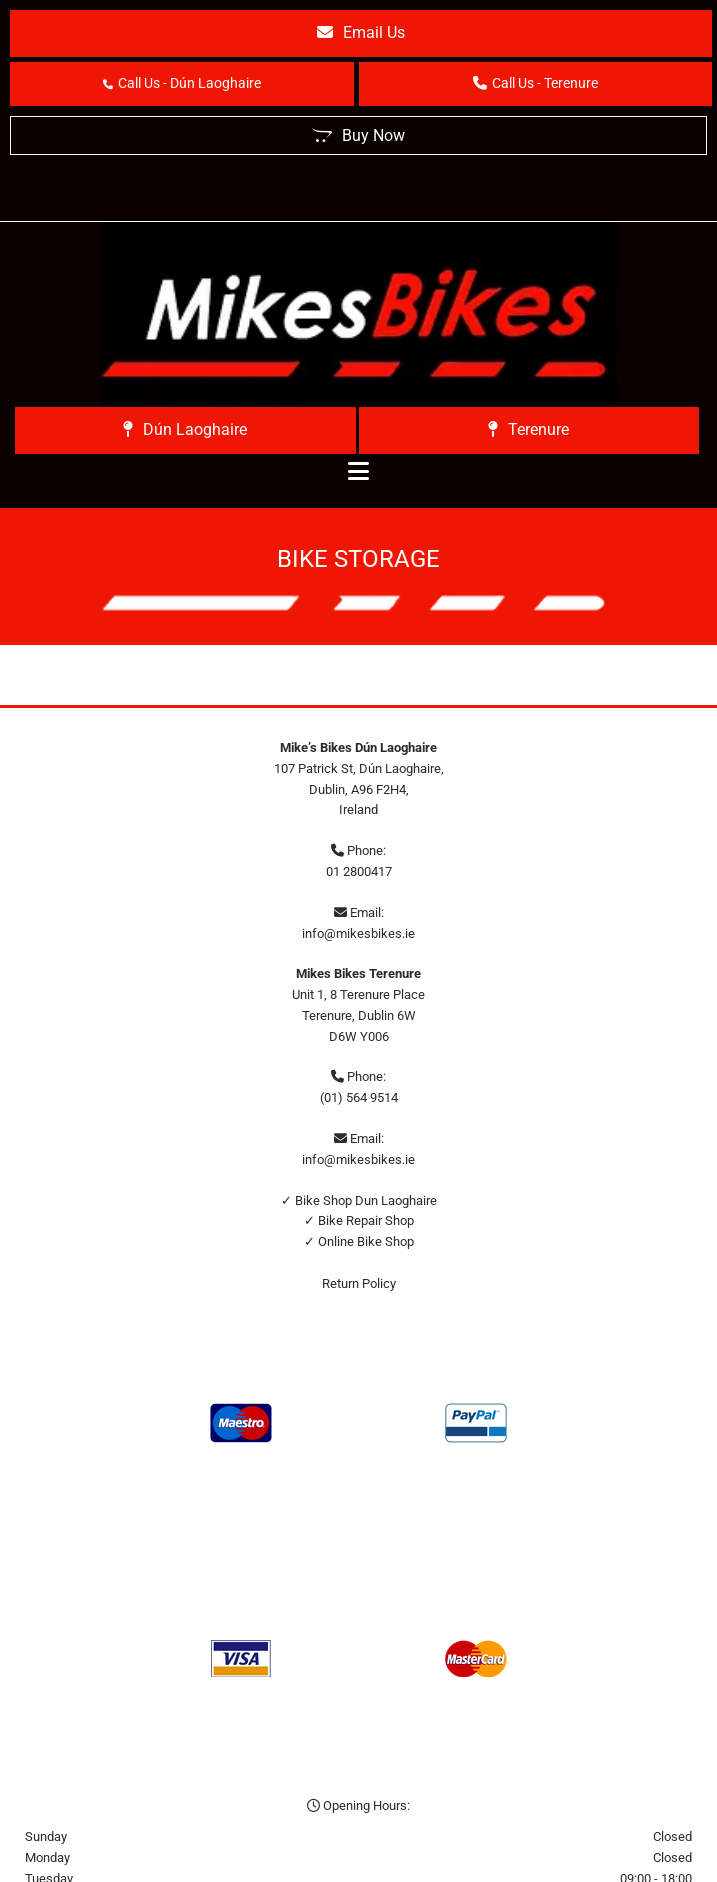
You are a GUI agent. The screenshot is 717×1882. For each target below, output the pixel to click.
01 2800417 (359, 871)
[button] (361, 33)
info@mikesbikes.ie (358, 933)
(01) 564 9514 (359, 1097)
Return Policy (359, 1283)
